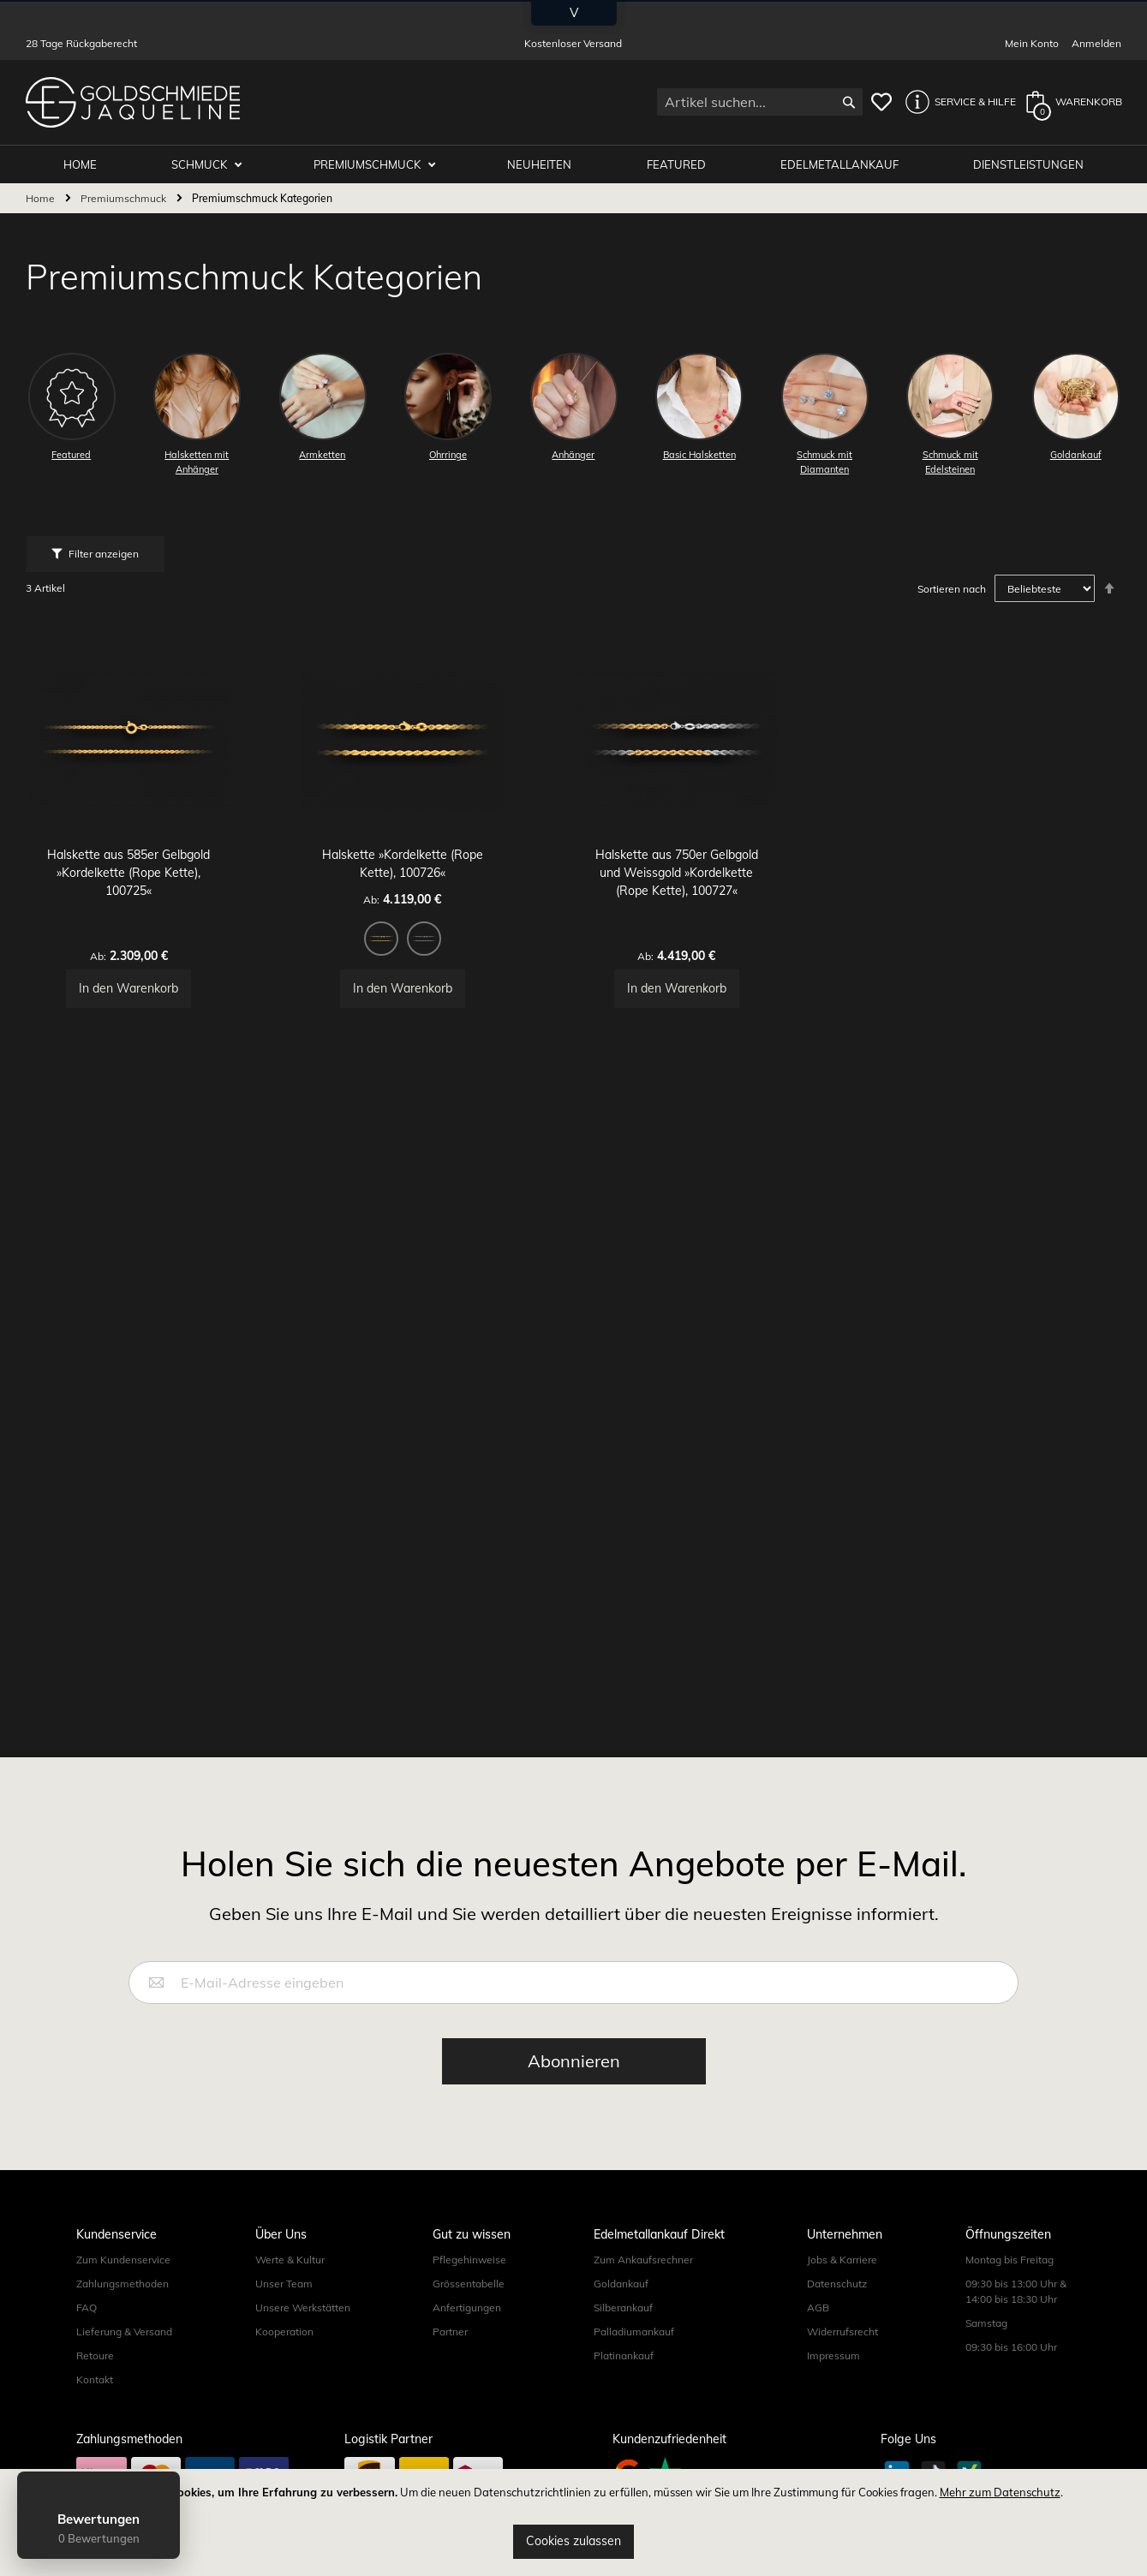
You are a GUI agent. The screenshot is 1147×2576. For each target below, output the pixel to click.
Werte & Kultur (290, 2298)
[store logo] (133, 102)
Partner (450, 2370)
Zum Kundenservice (123, 2298)
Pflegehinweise (469, 2298)
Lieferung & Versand (124, 2370)
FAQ (86, 2346)
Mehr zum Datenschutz (1000, 2492)
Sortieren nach (951, 589)
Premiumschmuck (379, 164)
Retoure (95, 2394)
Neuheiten (548, 164)
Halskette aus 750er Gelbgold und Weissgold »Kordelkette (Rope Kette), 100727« (710, 925)
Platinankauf (624, 2394)
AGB (818, 2346)
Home (41, 199)
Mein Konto (1032, 43)
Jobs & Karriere (842, 2298)
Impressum (833, 2394)
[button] (956, 101)
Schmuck (214, 164)
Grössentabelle (469, 2322)
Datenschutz (837, 2322)
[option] (415, 991)
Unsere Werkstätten (302, 2346)
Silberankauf (623, 2346)
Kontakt (94, 2418)
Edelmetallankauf (843, 164)
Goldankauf (621, 2322)
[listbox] (437, 993)
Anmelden (1096, 43)
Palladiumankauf (634, 2370)
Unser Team (284, 2322)
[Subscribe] (574, 2100)
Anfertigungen (467, 2346)
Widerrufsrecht (842, 2370)
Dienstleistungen (1030, 164)
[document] (573, 2522)
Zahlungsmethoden (122, 2322)
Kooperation (284, 2370)
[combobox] (760, 102)
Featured (682, 164)
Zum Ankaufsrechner (643, 2298)
